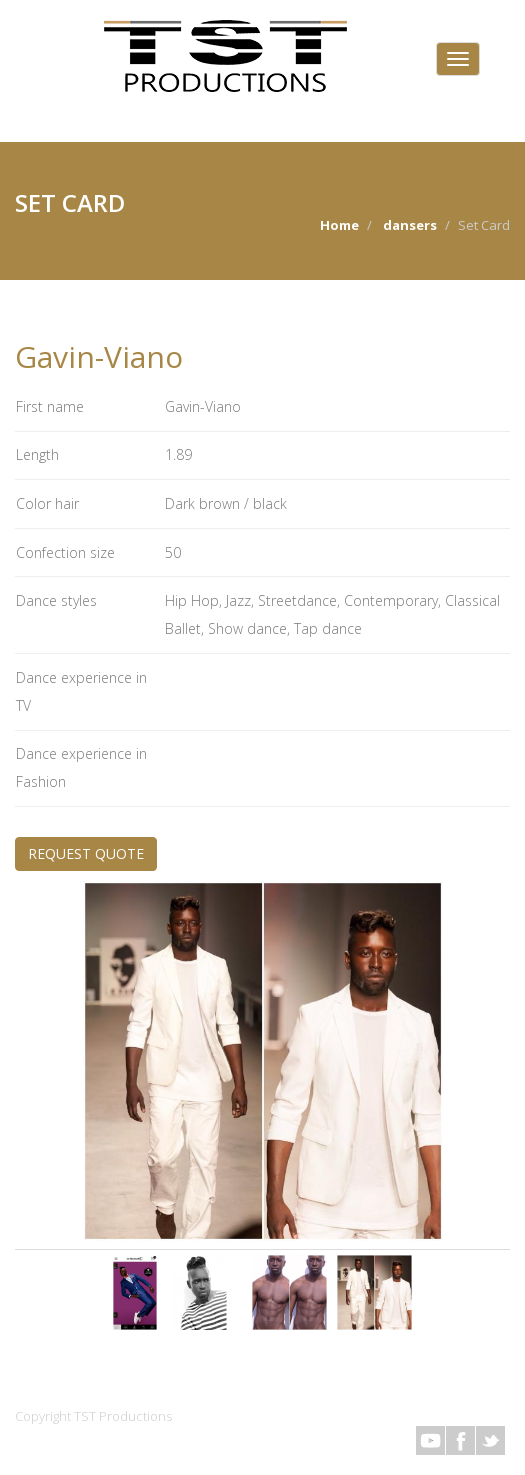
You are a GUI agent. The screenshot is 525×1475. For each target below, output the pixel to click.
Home (339, 225)
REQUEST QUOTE (86, 853)
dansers (410, 225)
